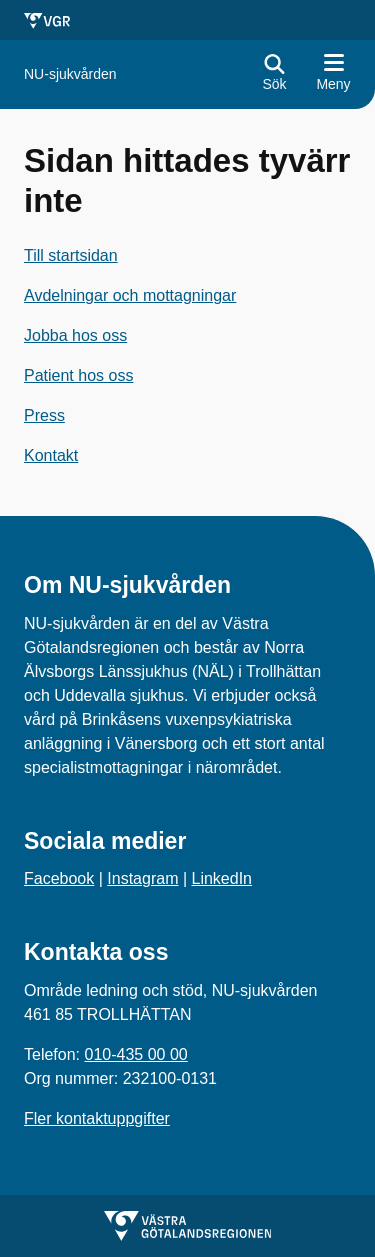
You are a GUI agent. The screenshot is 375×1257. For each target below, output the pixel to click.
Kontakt (51, 455)
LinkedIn (222, 878)
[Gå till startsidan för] (70, 74)
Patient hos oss (78, 375)
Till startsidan (71, 255)
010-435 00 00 (135, 1054)
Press (44, 415)
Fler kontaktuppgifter (97, 1118)
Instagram (142, 878)
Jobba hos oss (75, 335)
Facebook (59, 878)
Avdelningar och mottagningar (130, 295)
